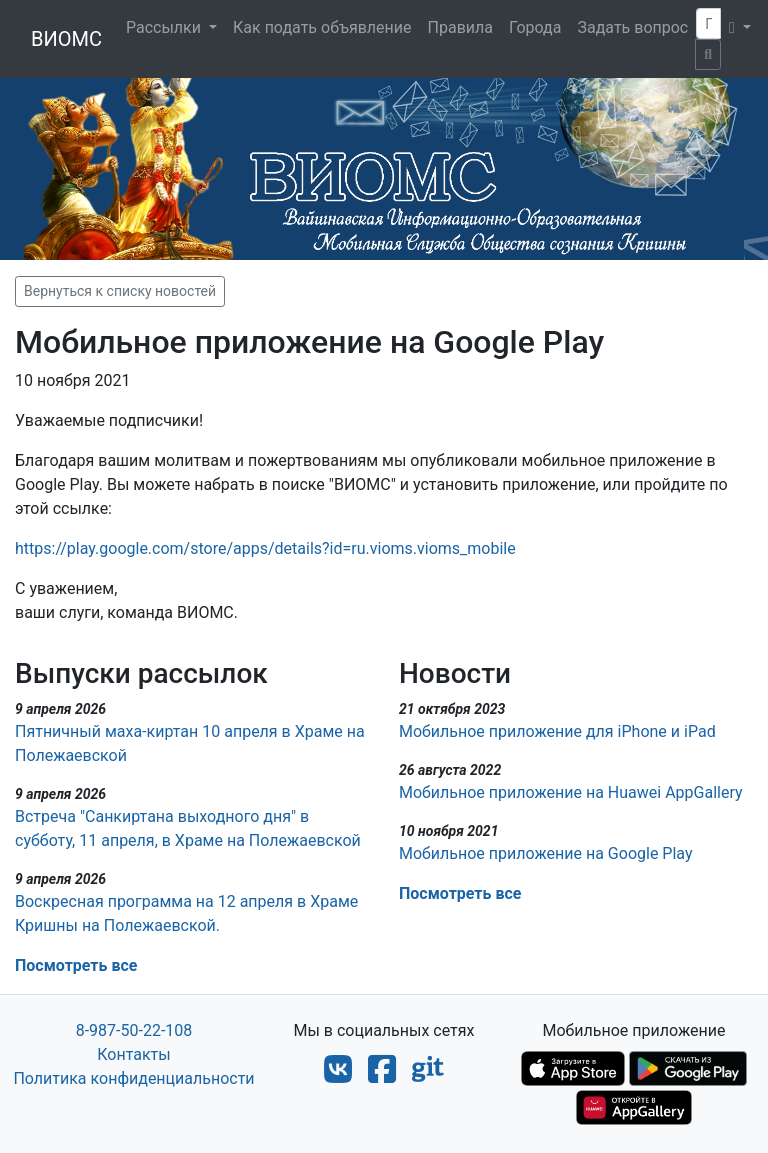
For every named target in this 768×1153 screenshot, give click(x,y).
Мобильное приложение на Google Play (545, 853)
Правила (460, 27)
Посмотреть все (76, 965)
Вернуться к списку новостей (120, 291)
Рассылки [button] (165, 27)
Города (535, 27)
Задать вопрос (632, 27)
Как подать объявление (322, 27)
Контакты (133, 1054)
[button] (740, 28)
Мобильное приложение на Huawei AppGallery (571, 792)
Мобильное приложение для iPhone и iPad (557, 731)
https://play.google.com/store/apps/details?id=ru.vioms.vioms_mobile (265, 548)
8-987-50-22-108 (134, 1030)
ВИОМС (66, 39)
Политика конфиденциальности (133, 1078)
